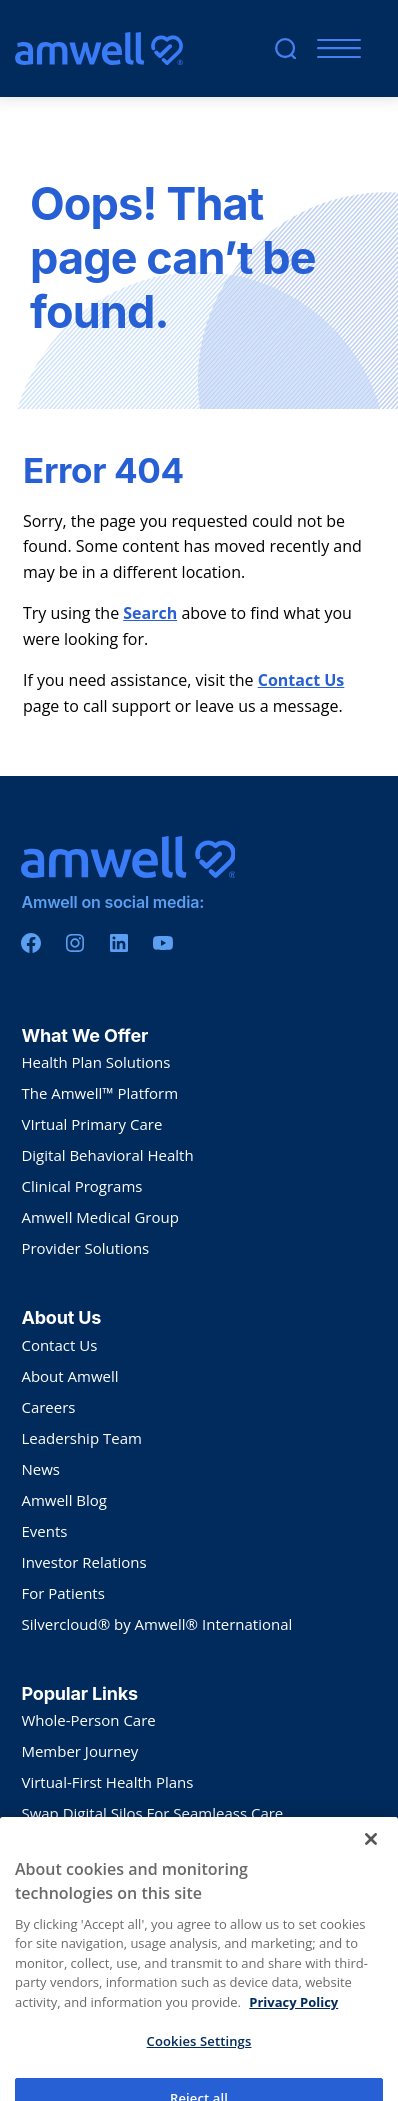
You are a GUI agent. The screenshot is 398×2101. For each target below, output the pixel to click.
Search (150, 613)
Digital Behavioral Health (107, 1155)
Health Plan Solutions (95, 1062)
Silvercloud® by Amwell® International (156, 1624)
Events (44, 1531)
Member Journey (79, 1751)
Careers (48, 1407)
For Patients (62, 1593)
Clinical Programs (81, 1186)
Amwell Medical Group (99, 1217)
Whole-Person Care (88, 1720)
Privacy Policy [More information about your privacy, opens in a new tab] (293, 2039)
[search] (285, 48)
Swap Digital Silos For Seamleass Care (152, 1813)
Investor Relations (83, 1562)
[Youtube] (163, 943)
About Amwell (69, 1376)
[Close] (371, 1876)
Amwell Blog (64, 1500)
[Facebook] (31, 943)
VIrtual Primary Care (91, 1124)
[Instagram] (75, 943)
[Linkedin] (119, 943)
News (40, 1469)
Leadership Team (81, 1438)
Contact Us (301, 680)
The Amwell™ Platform (99, 1093)
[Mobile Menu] (334, 48)
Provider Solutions (85, 1248)
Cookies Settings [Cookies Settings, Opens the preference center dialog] (199, 2078)
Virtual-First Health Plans (107, 1782)
